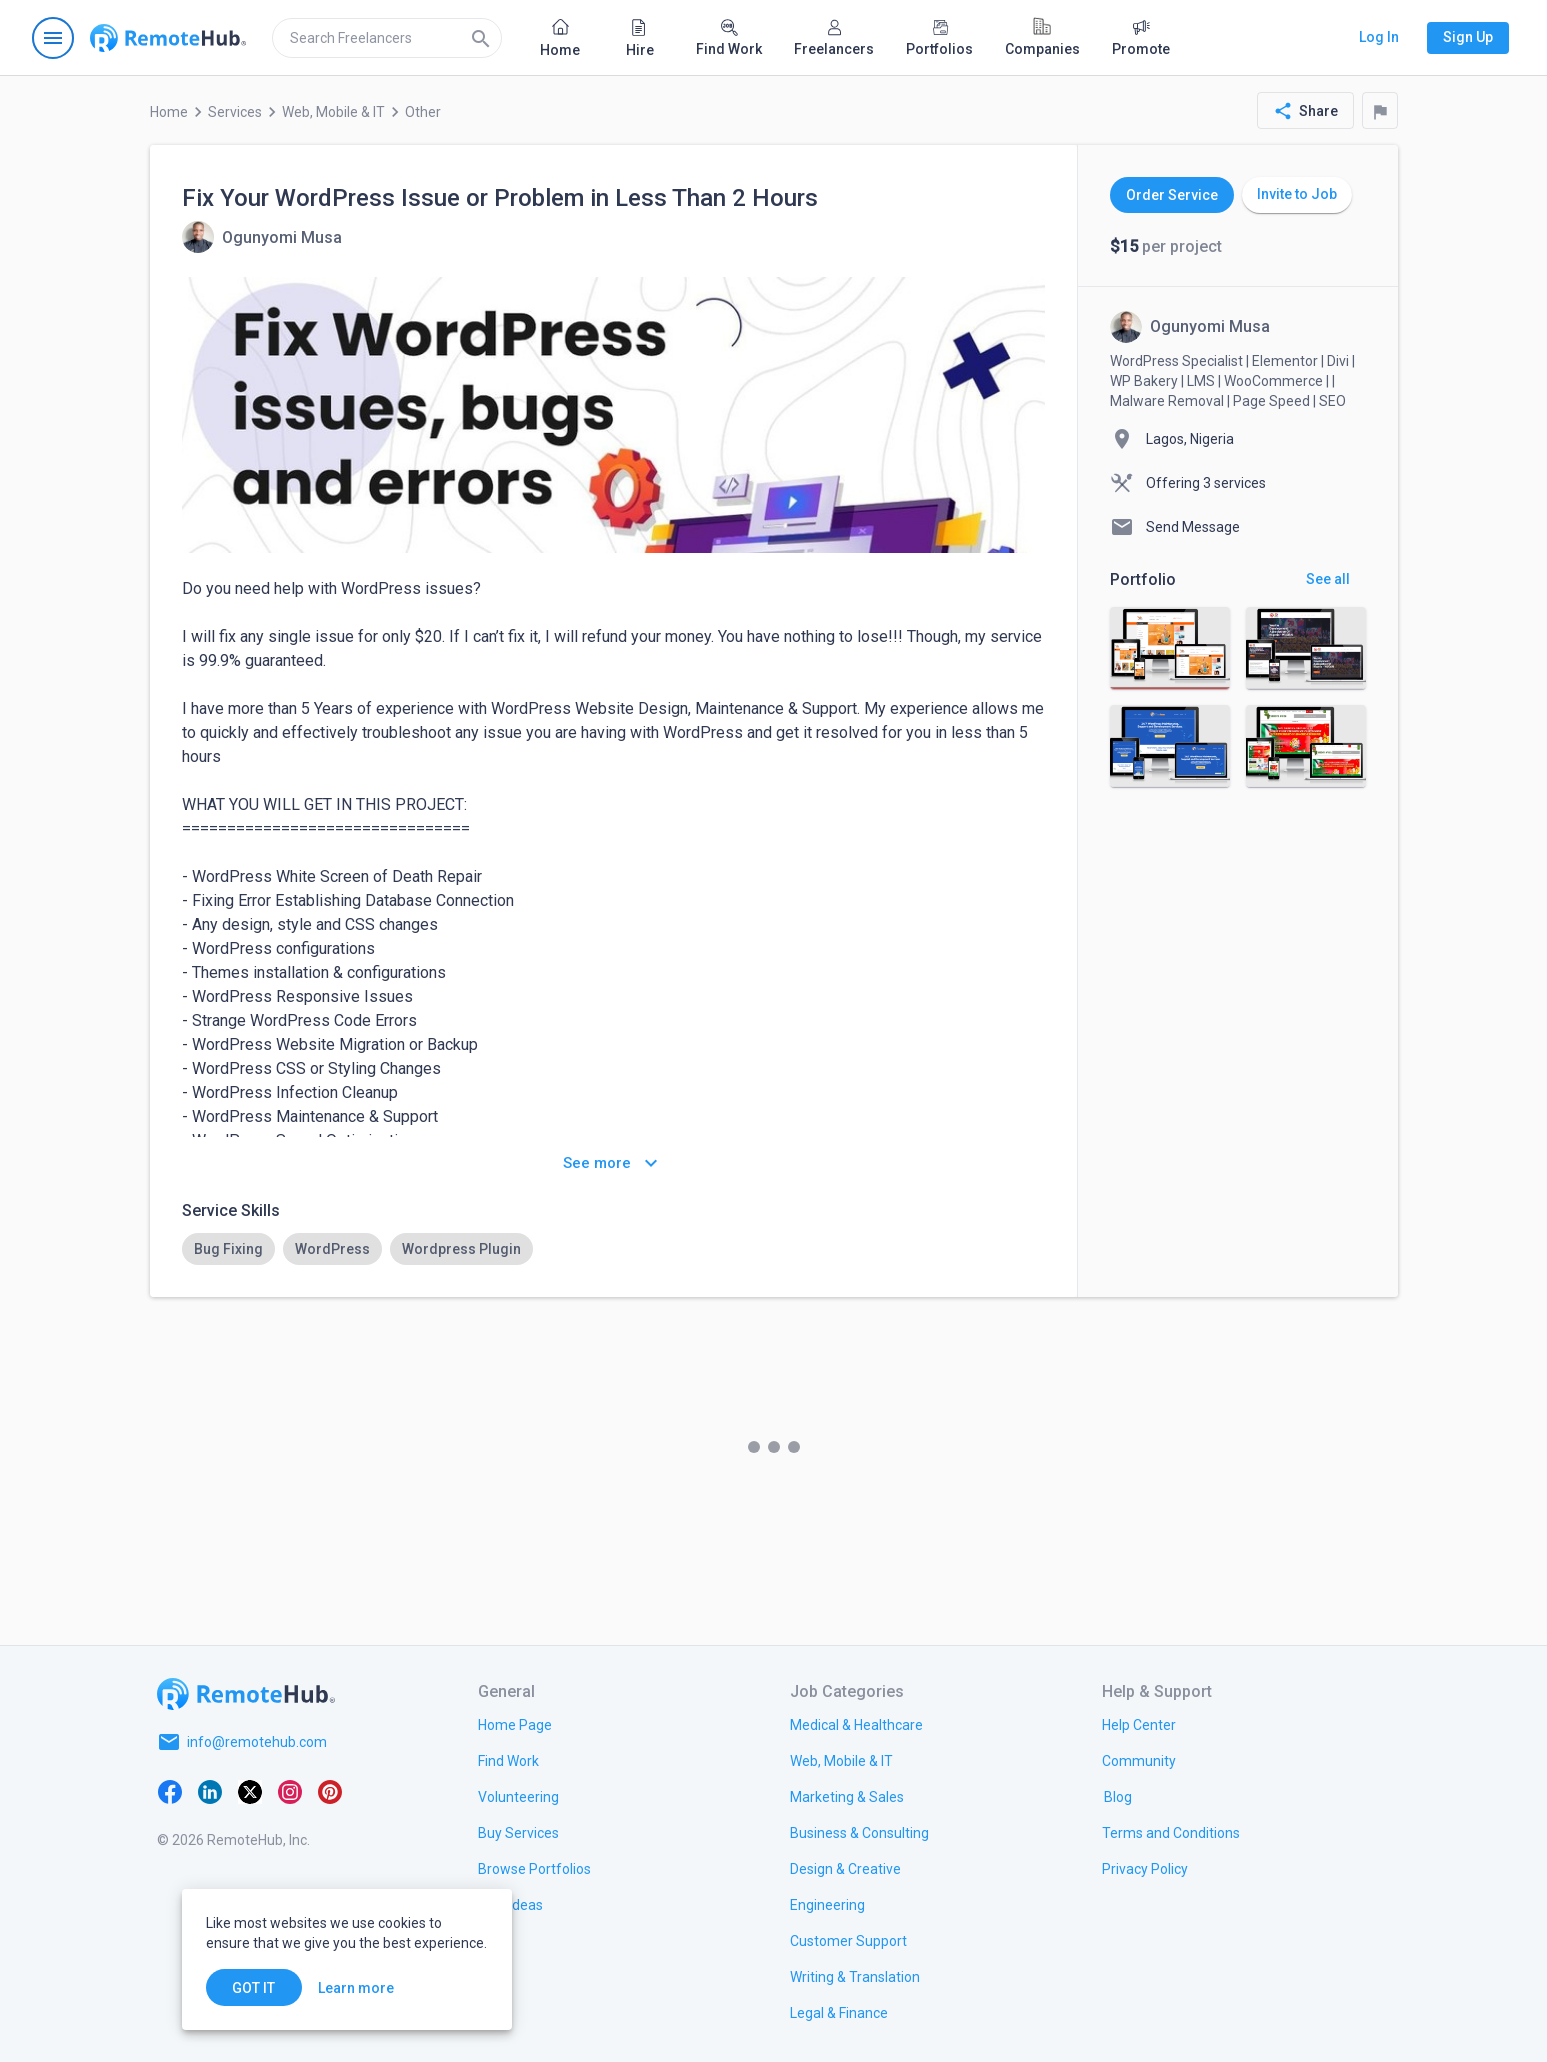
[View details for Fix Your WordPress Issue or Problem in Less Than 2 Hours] (262, 237)
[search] (387, 38)
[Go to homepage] (168, 38)
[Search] (481, 38)
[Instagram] (290, 1790)
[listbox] (613, 1249)
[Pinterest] (330, 1790)
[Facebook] (170, 1790)
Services (235, 112)
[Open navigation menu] (53, 38)
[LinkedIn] (210, 1790)
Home (169, 112)
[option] (228, 1249)
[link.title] (515, 1724)
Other (423, 112)
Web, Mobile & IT (333, 112)
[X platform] (250, 1790)
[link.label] (1139, 1724)
